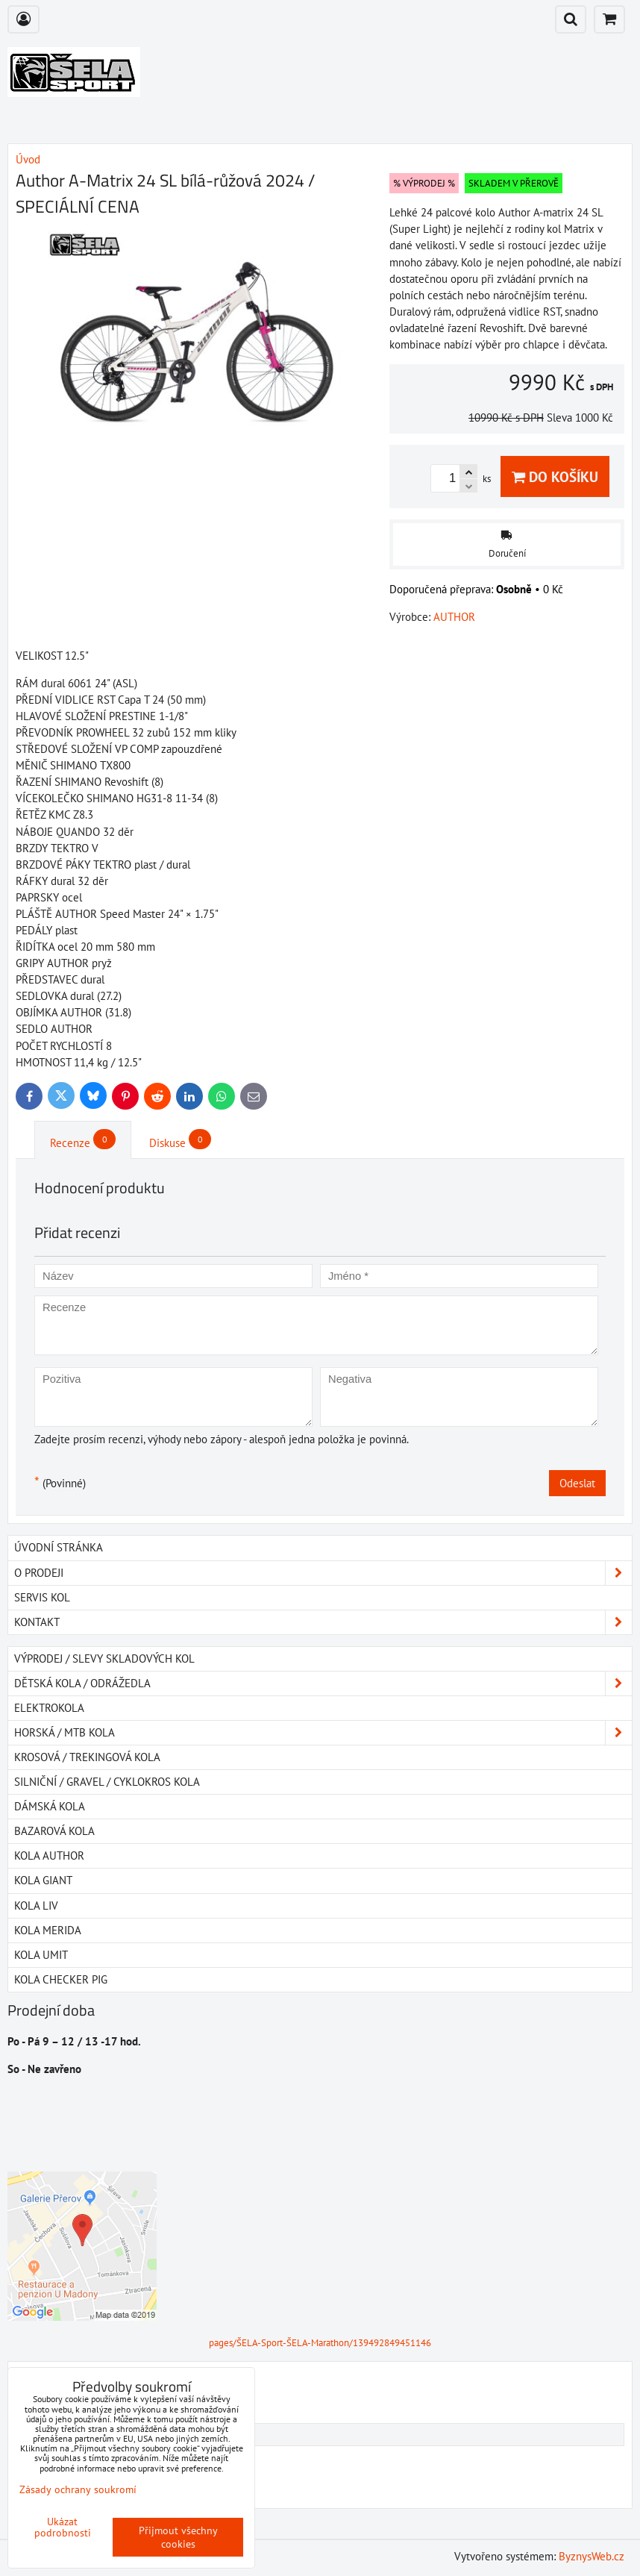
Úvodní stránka (58, 1547)
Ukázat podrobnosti (62, 2527)
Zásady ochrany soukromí (78, 2489)
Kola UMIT (41, 1955)
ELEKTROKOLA (49, 1708)
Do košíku (555, 476)
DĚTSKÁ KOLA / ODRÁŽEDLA (323, 1683)
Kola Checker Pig (60, 1979)
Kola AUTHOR (49, 1855)
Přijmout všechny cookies (178, 2537)
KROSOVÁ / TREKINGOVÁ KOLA (87, 1757)
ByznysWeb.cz (591, 2556)
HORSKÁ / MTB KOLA (323, 1733)
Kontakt (323, 1622)
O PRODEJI (323, 1573)
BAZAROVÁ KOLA (54, 1831)
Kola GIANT (43, 1880)
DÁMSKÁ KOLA (49, 1806)
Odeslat (577, 1483)
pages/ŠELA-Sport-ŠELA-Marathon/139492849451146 (320, 2342)
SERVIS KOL (42, 1597)
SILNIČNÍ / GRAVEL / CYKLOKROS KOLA (107, 1782)
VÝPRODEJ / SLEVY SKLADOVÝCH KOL (104, 1658)
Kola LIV (36, 1905)
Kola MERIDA (47, 1930)
